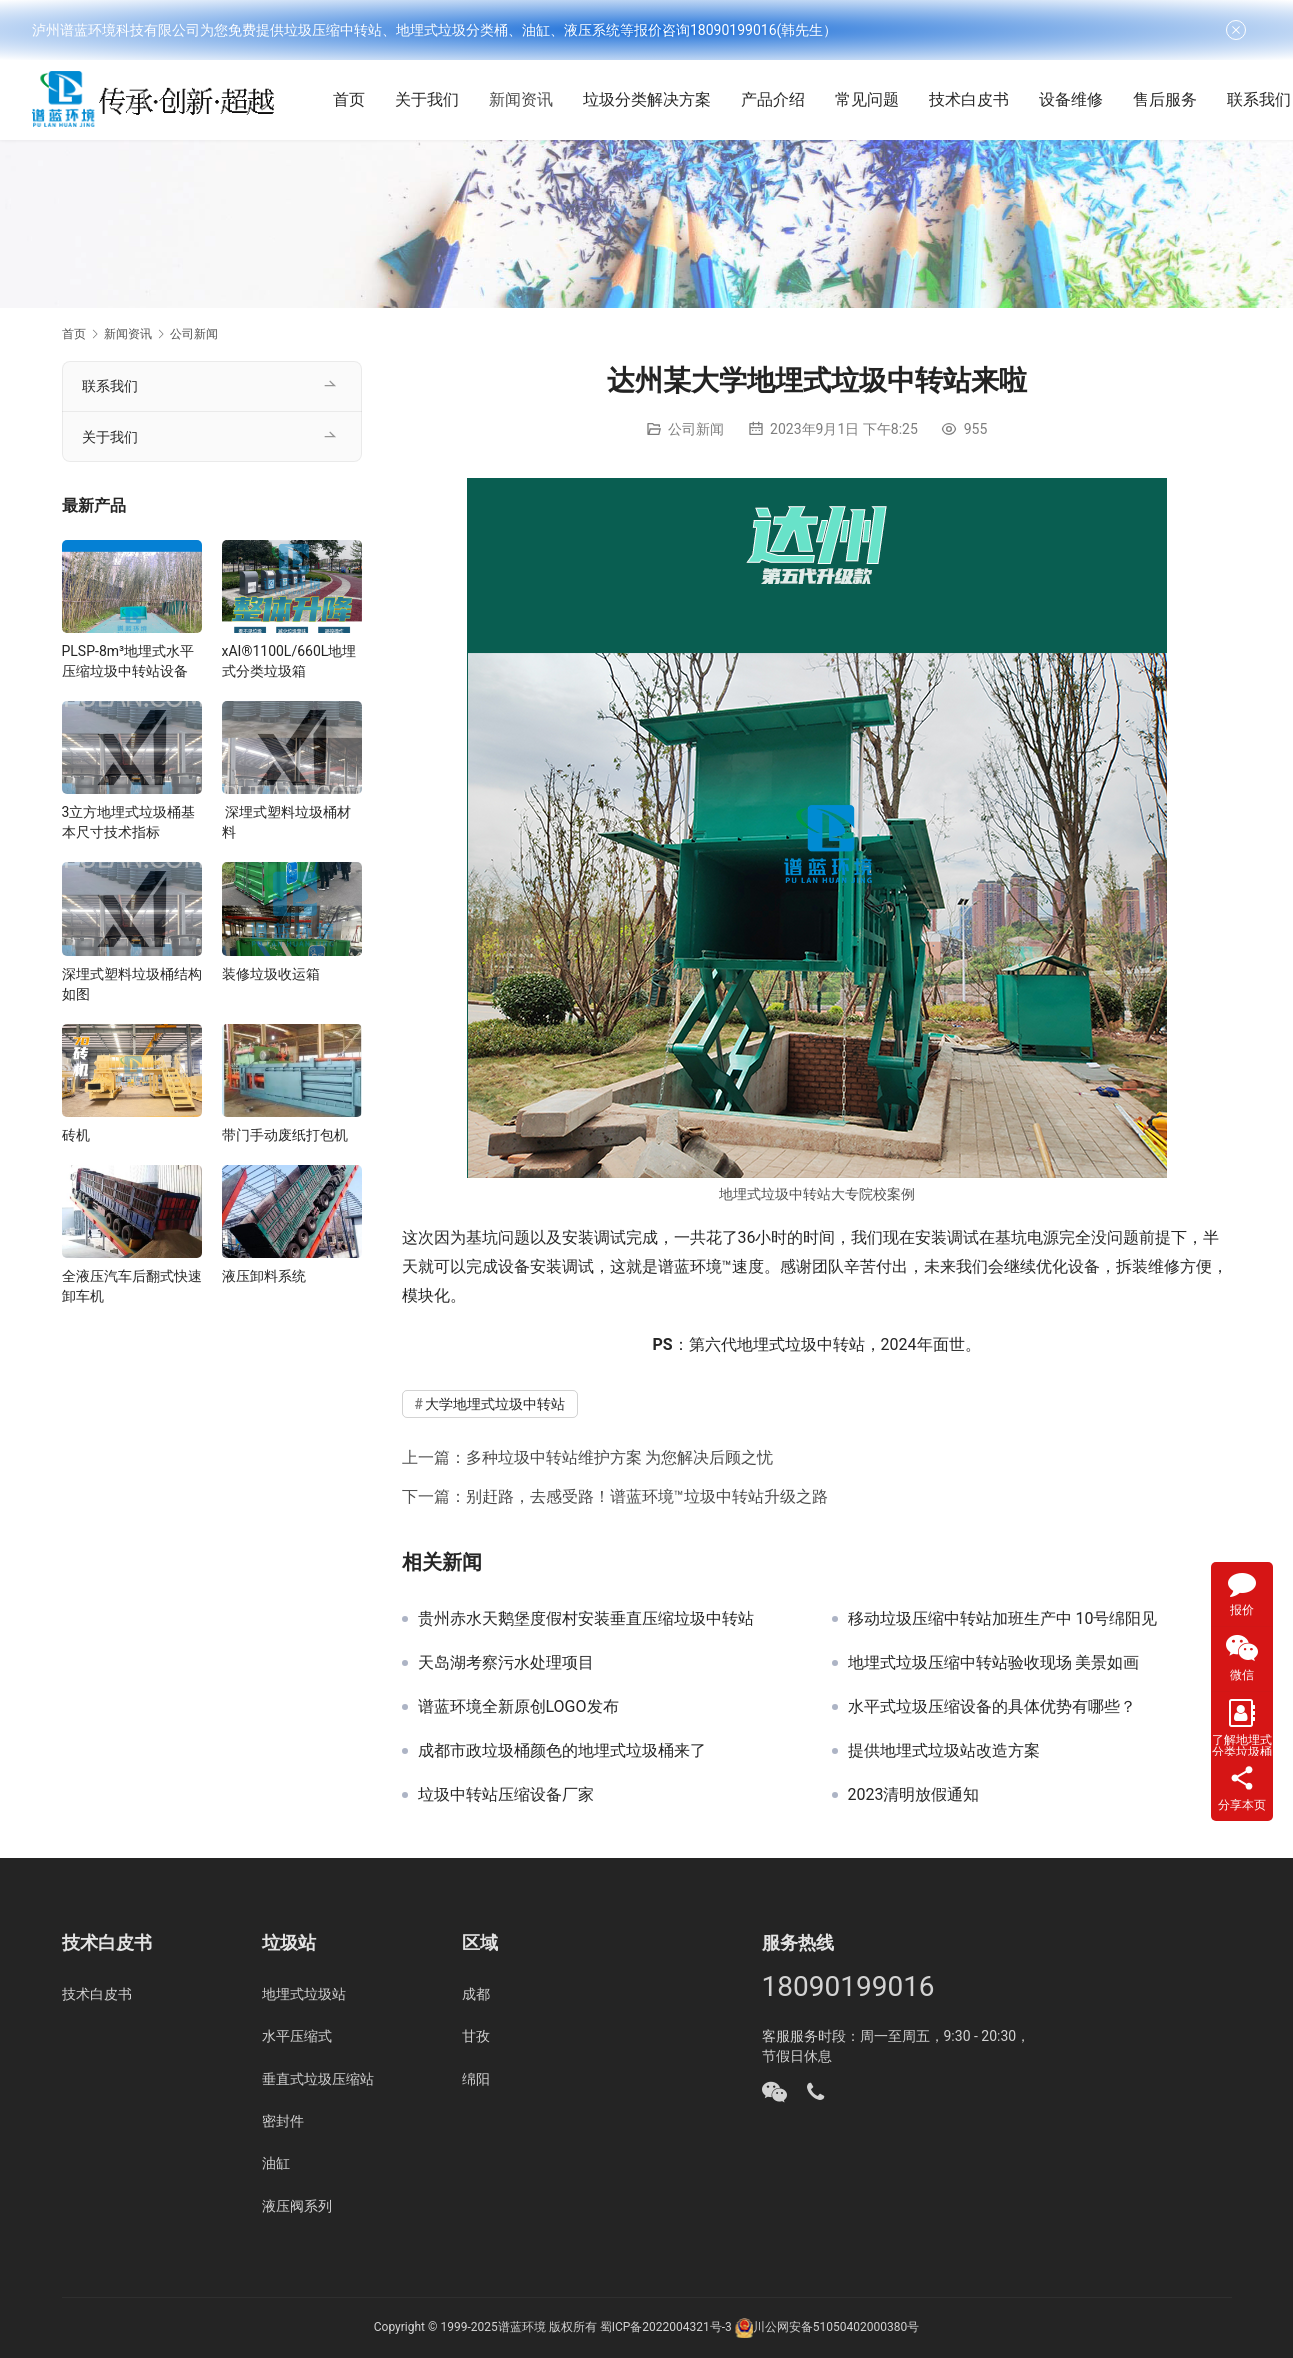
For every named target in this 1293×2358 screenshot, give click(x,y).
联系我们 (110, 386)
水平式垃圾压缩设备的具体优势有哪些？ (992, 1707)
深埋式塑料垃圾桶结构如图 (132, 984)
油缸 (276, 2163)
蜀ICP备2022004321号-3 (666, 2327)
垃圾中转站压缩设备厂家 (506, 1795)
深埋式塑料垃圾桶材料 (286, 822)
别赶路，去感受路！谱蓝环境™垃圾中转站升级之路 (647, 1496)
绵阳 (476, 2079)
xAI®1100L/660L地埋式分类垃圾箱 (289, 661)
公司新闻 (696, 429)
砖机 (76, 1135)
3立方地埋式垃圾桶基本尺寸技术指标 (129, 822)
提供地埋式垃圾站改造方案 (944, 1751)
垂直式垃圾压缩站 (318, 2079)
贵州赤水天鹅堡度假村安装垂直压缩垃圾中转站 (586, 1619)
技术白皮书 (979, 99)
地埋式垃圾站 (304, 1994)
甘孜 (476, 2036)
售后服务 (1175, 99)
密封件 (283, 2121)
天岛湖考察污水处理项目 (506, 1663)
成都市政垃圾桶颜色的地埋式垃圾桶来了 (562, 1751)
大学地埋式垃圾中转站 (495, 1404)
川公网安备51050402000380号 (836, 2327)
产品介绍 (783, 99)
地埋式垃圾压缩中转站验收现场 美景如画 (994, 1663)
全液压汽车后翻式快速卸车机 (132, 1286)
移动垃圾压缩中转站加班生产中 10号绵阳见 (1003, 1619)
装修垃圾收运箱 (271, 974)
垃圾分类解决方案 (657, 99)
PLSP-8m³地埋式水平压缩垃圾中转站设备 (128, 661)
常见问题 (877, 99)
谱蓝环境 (522, 2327)
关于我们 (437, 99)
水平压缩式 (297, 2036)
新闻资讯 (531, 99)
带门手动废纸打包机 (285, 1135)
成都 (476, 1994)
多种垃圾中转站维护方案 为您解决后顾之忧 (620, 1457)
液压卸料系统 (264, 1276)
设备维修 (1081, 99)
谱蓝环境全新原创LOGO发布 (518, 1707)
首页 (359, 99)
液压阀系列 (297, 2206)
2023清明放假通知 (914, 1795)
